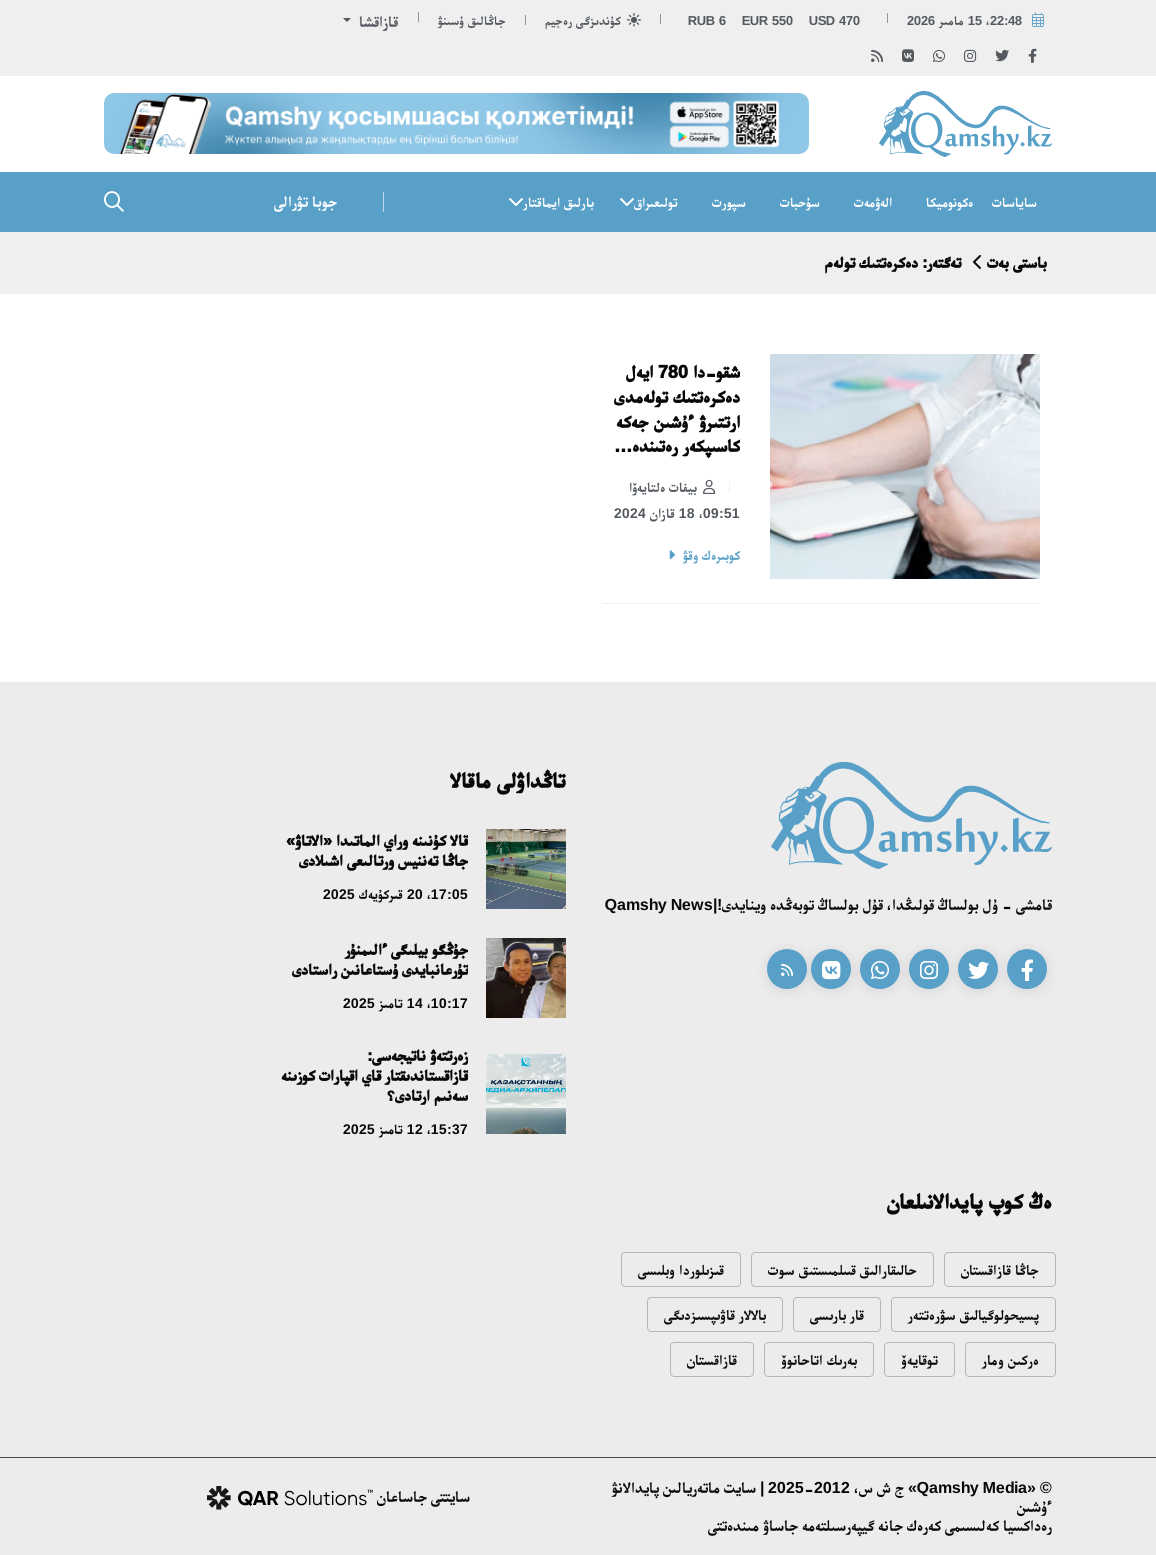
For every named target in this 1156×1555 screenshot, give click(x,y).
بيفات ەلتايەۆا (672, 488)
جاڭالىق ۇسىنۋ (472, 20)
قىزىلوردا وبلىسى (681, 1269)
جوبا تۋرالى (305, 201)
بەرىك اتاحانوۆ (819, 1359)
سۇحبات (800, 202)
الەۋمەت (873, 202)
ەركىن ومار (1010, 1359)
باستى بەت (1017, 262)
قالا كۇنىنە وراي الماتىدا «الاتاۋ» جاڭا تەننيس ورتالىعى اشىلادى (377, 850)
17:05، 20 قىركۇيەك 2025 (395, 894)
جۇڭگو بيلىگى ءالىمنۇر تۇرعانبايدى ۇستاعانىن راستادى (380, 959)
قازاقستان (712, 1359)
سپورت (729, 202)
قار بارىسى (837, 1314)
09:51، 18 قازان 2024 (677, 513)
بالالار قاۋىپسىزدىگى (715, 1314)
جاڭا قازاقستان (1000, 1269)
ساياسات (1014, 202)
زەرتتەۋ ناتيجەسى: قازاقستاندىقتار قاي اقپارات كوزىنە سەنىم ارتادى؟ (374, 1075)
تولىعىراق (656, 202)
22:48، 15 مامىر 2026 (964, 20)
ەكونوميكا (949, 202)
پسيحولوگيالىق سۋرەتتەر (973, 1314)
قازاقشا (376, 21)
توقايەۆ (919, 1359)
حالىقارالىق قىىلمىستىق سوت (842, 1269)
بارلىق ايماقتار (558, 202)
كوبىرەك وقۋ (711, 555)
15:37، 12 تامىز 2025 (405, 1129)
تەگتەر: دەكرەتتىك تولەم (893, 262)
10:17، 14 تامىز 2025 (405, 1003)
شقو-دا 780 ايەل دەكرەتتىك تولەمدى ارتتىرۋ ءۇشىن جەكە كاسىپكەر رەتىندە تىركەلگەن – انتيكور (676, 410)
